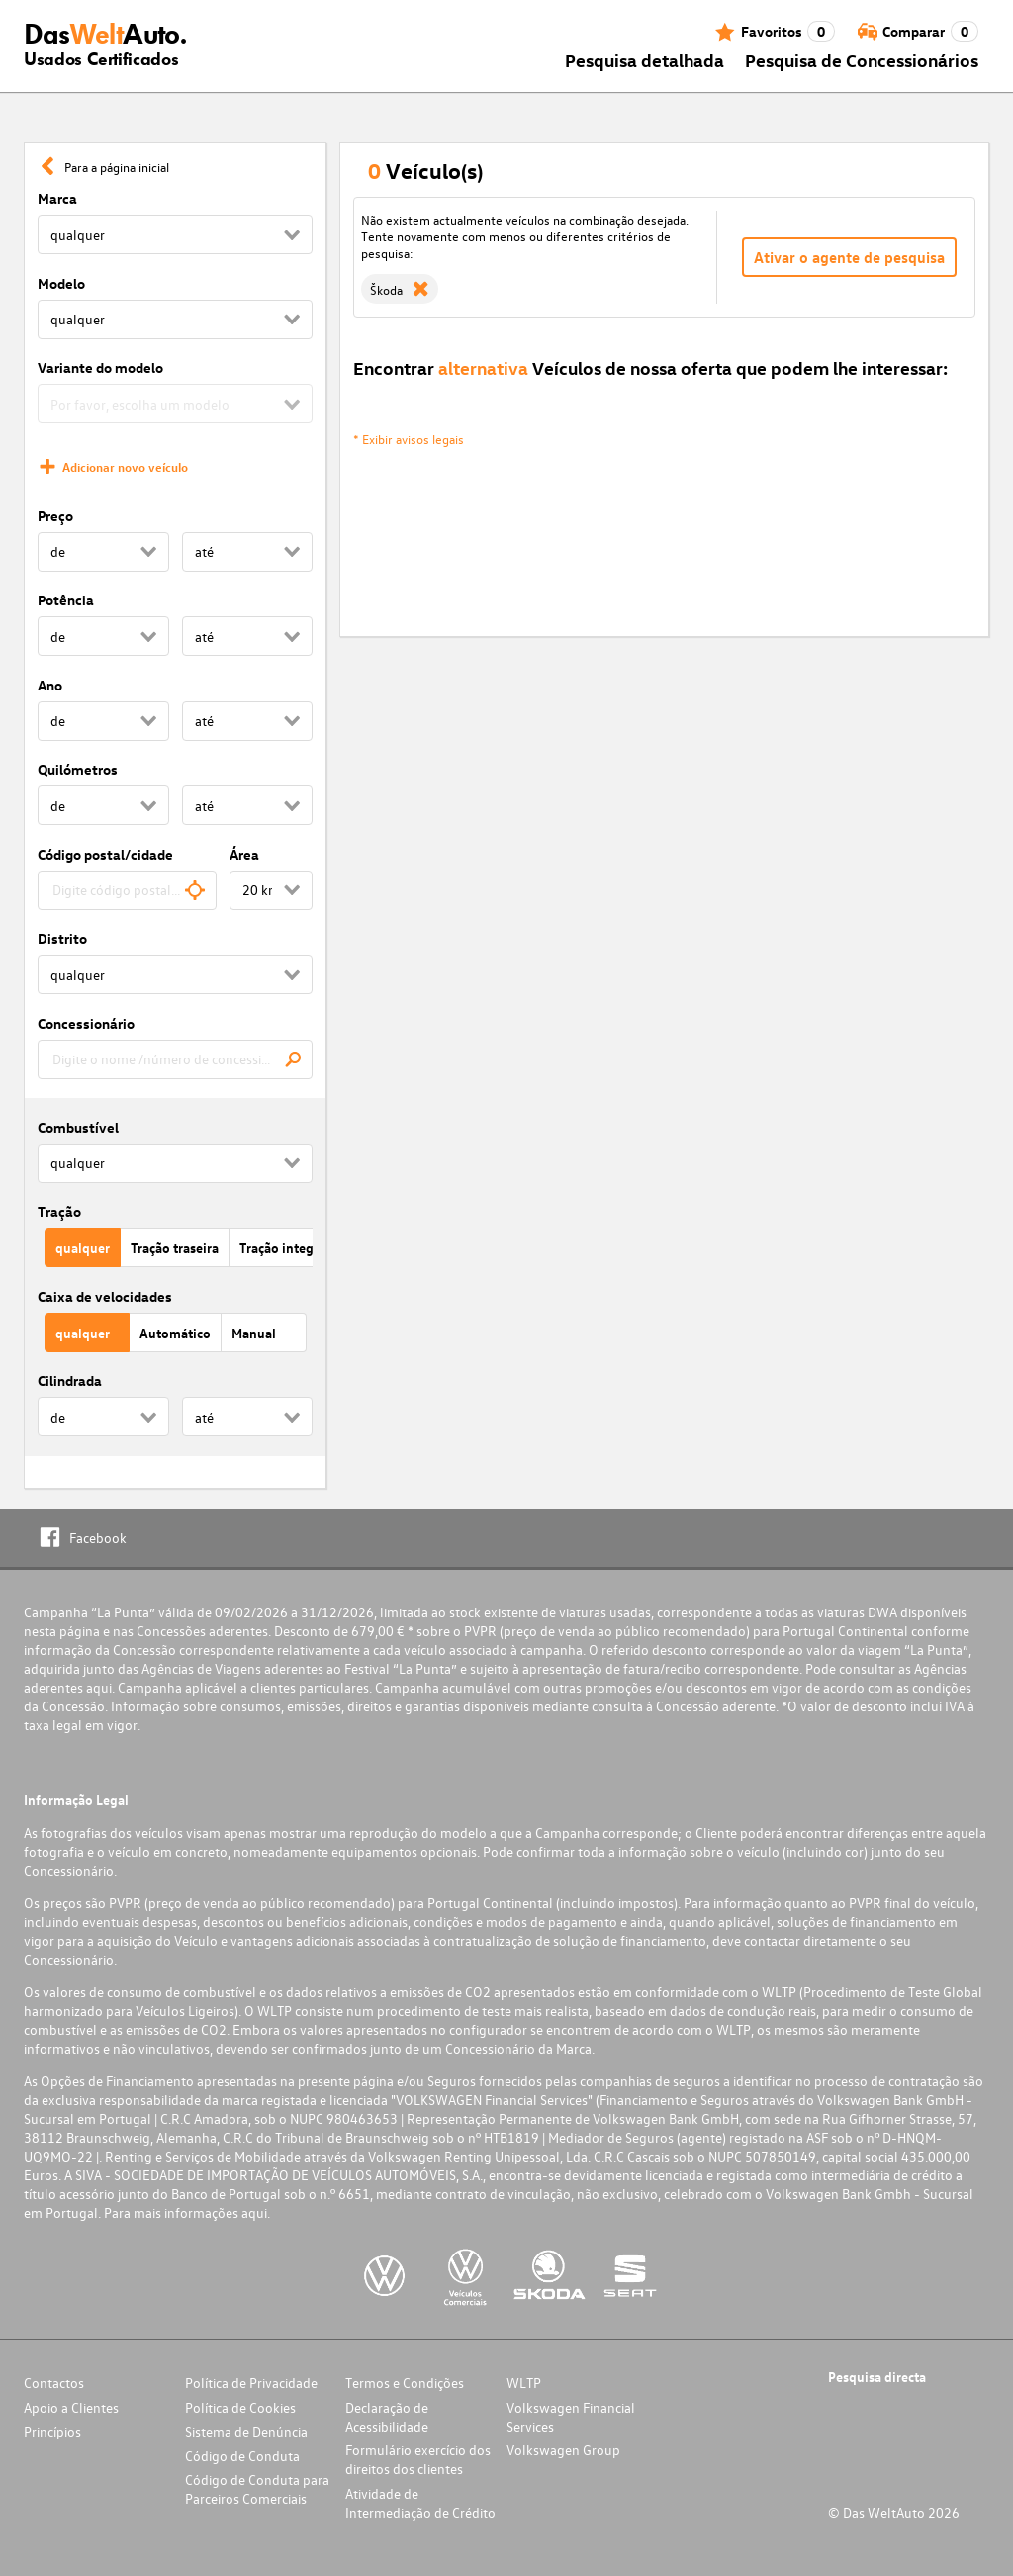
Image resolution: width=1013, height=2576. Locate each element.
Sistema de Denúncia (246, 2431)
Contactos (54, 2382)
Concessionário (86, 1023)
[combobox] (127, 890)
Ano (50, 685)
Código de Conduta (242, 2455)
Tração (59, 1211)
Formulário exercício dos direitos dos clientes (418, 2459)
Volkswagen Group (563, 2449)
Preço (55, 515)
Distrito (62, 938)
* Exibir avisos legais (408, 438)
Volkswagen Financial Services (570, 2417)
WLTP (523, 2382)
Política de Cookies (240, 2407)
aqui (99, 1687)
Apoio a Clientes (71, 2407)
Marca (57, 198)
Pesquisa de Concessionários (861, 59)
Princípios (52, 2431)
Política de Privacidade (251, 2382)
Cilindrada (70, 1380)
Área (244, 854)
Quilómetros (78, 769)
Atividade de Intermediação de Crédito (420, 2503)
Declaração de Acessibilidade (386, 2417)
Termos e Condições (404, 2382)
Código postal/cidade (105, 854)
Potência (66, 600)
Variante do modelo (100, 367)
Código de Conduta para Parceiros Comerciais (257, 2489)
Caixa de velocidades (105, 1296)
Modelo (61, 283)
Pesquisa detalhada (644, 59)
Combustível (78, 1127)
